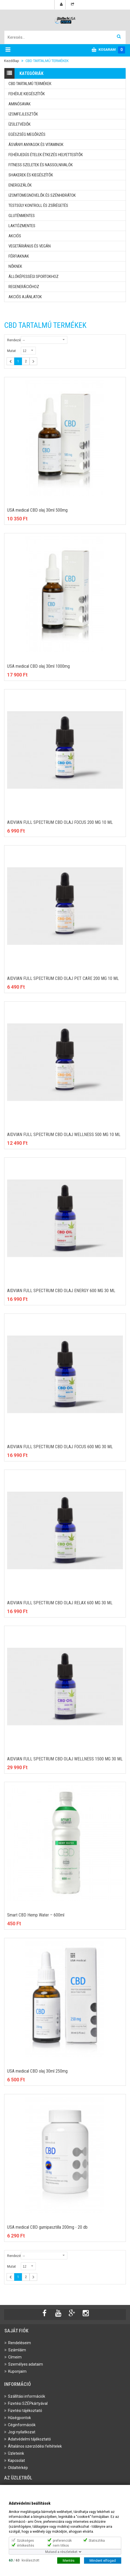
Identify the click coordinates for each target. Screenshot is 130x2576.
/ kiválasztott (24, 2560)
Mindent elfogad (102, 2560)
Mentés (68, 2560)
